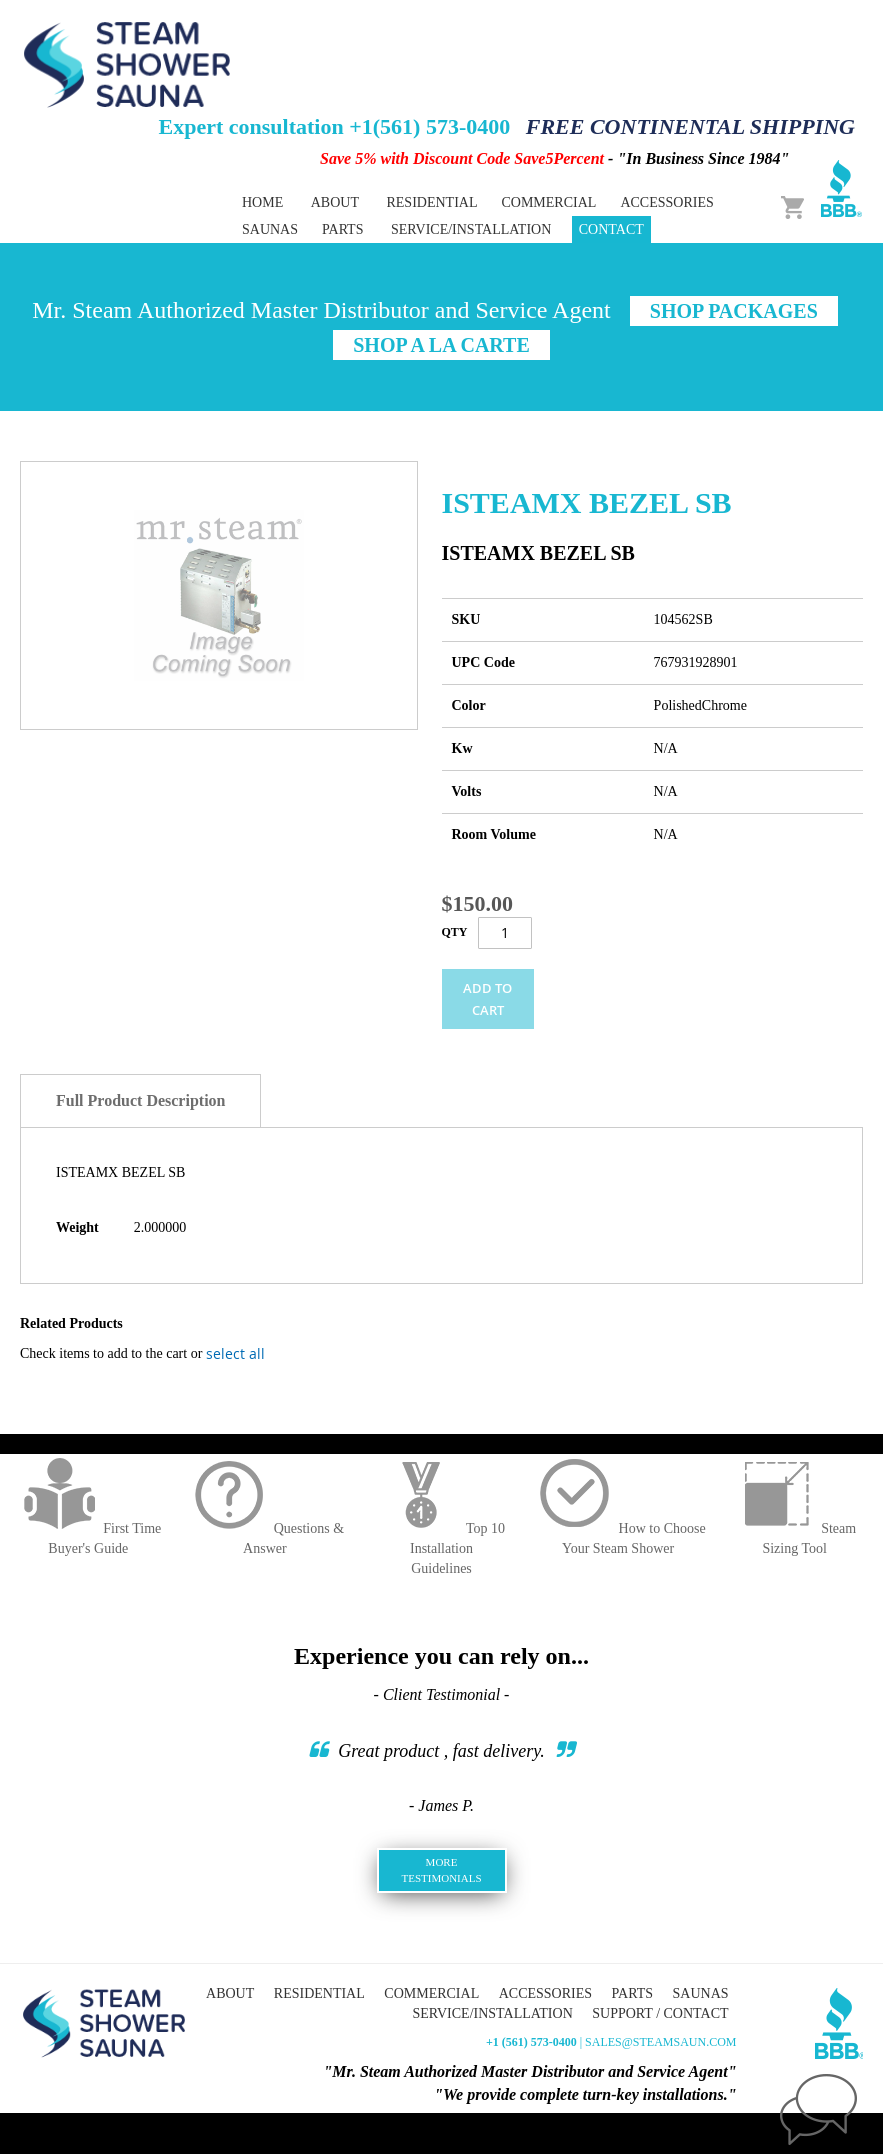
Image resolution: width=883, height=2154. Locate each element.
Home (262, 202)
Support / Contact (660, 2013)
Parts (632, 1993)
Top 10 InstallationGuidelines (441, 1548)
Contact (611, 229)
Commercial (431, 1993)
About (335, 202)
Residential (319, 1993)
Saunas (701, 1993)
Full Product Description (140, 1100)
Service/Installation (471, 229)
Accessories (545, 1993)
